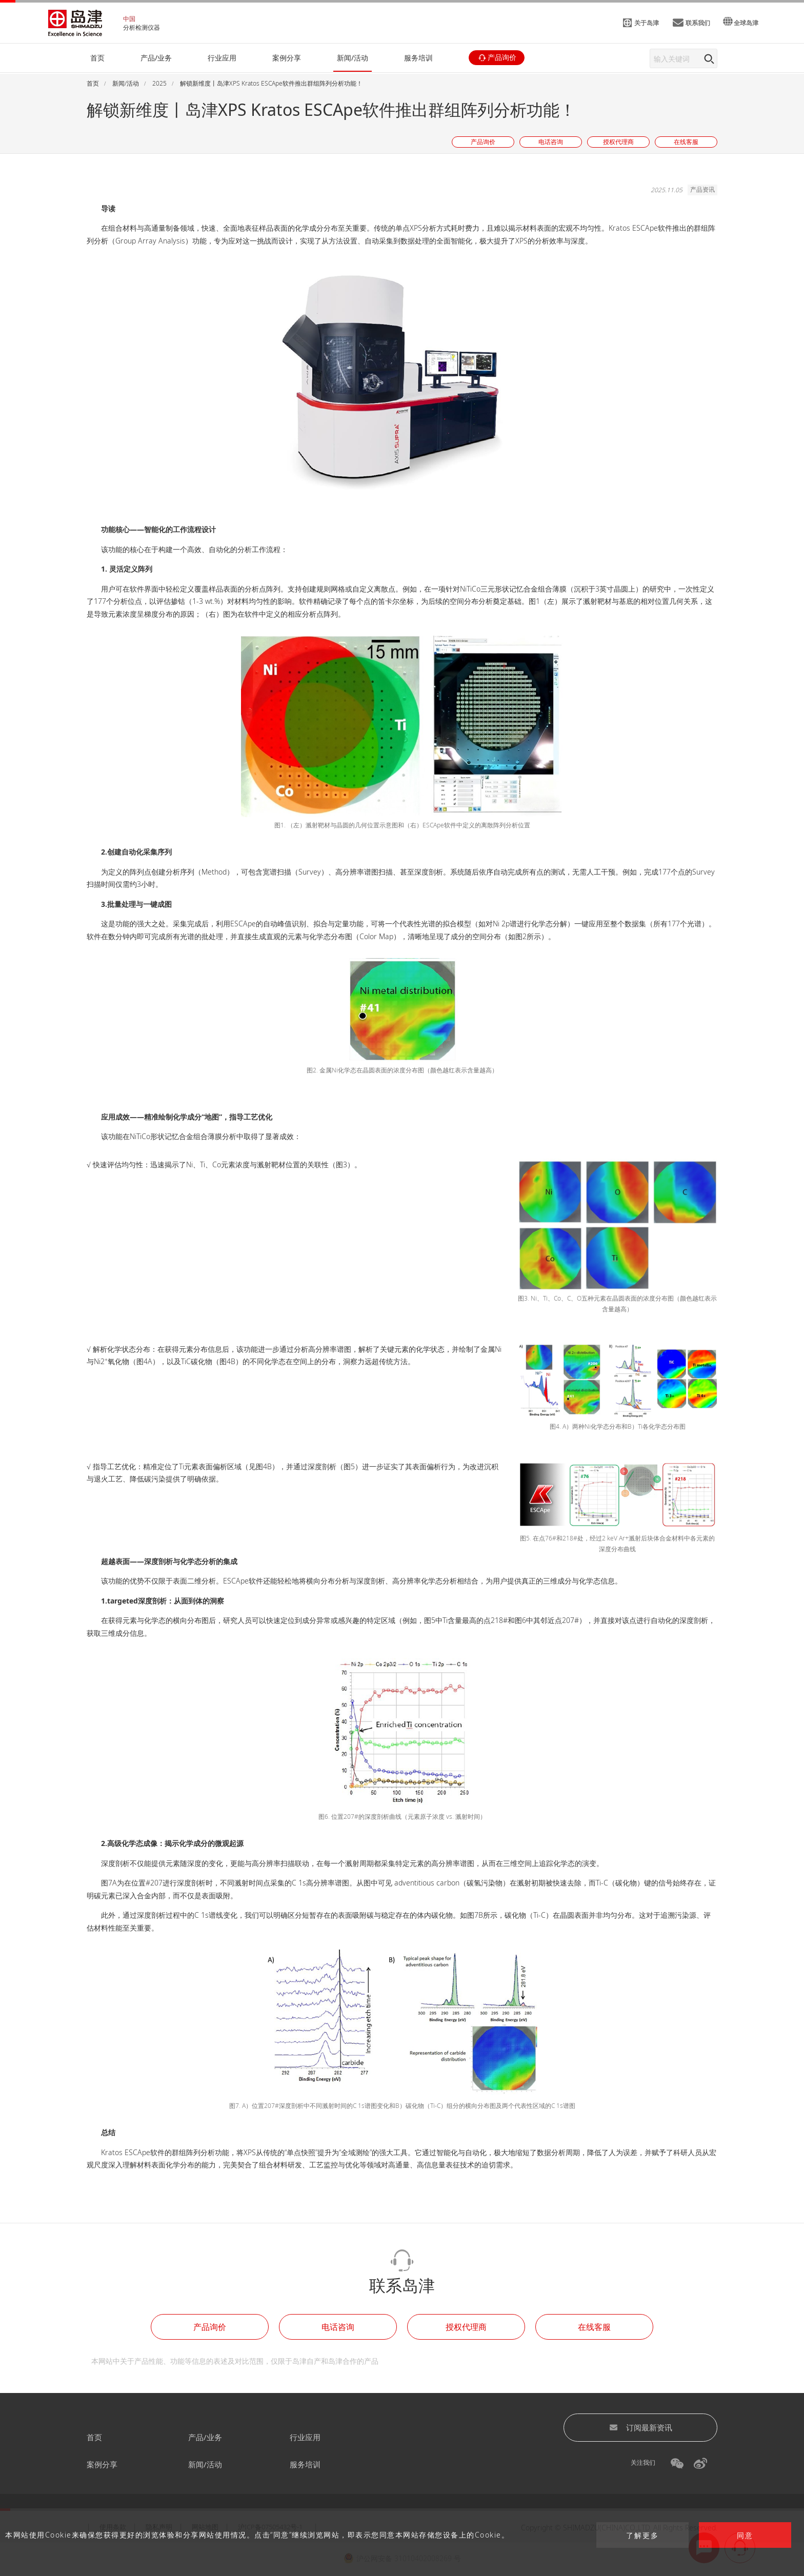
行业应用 (305, 2437)
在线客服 (594, 2326)
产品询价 (209, 2326)
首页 (94, 2437)
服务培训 (305, 2464)
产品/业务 (205, 2437)
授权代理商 (466, 2326)
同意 (745, 2535)
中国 (129, 18)
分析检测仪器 (141, 27)
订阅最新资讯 (640, 2427)
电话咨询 (337, 2326)
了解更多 (642, 2535)
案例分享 (102, 2464)
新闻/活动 (205, 2464)
